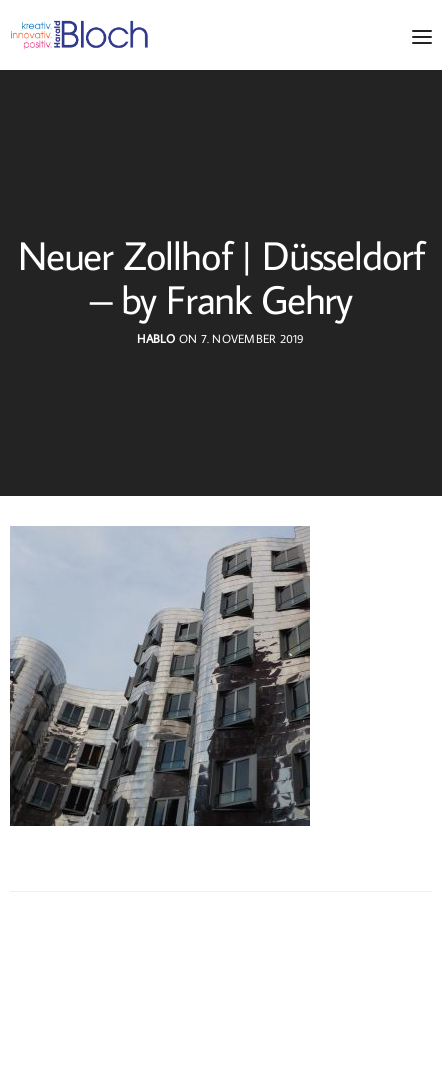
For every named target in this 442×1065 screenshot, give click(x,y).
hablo (156, 338)
